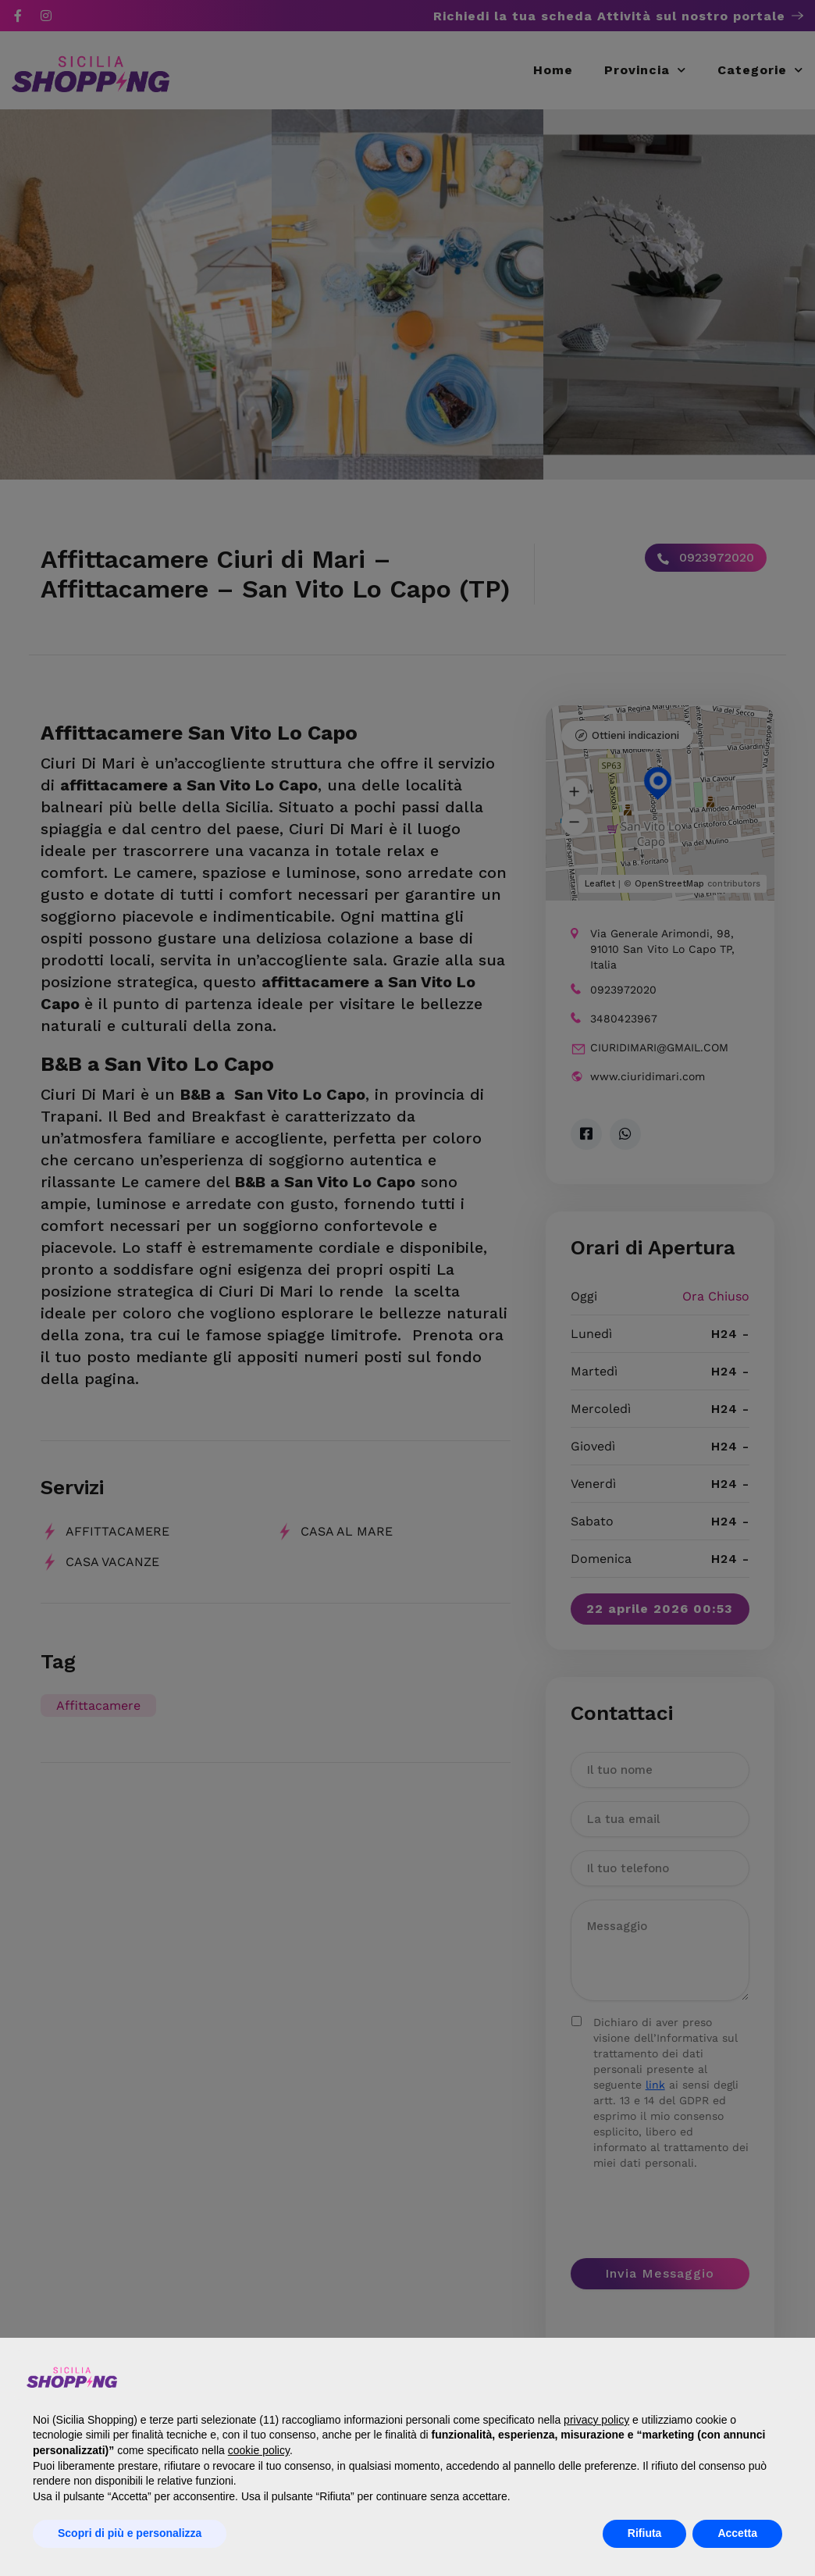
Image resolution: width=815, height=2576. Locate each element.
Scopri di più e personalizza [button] (129, 2533)
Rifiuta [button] (645, 2533)
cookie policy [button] (259, 2450)
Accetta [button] (737, 2533)
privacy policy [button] (596, 2420)
